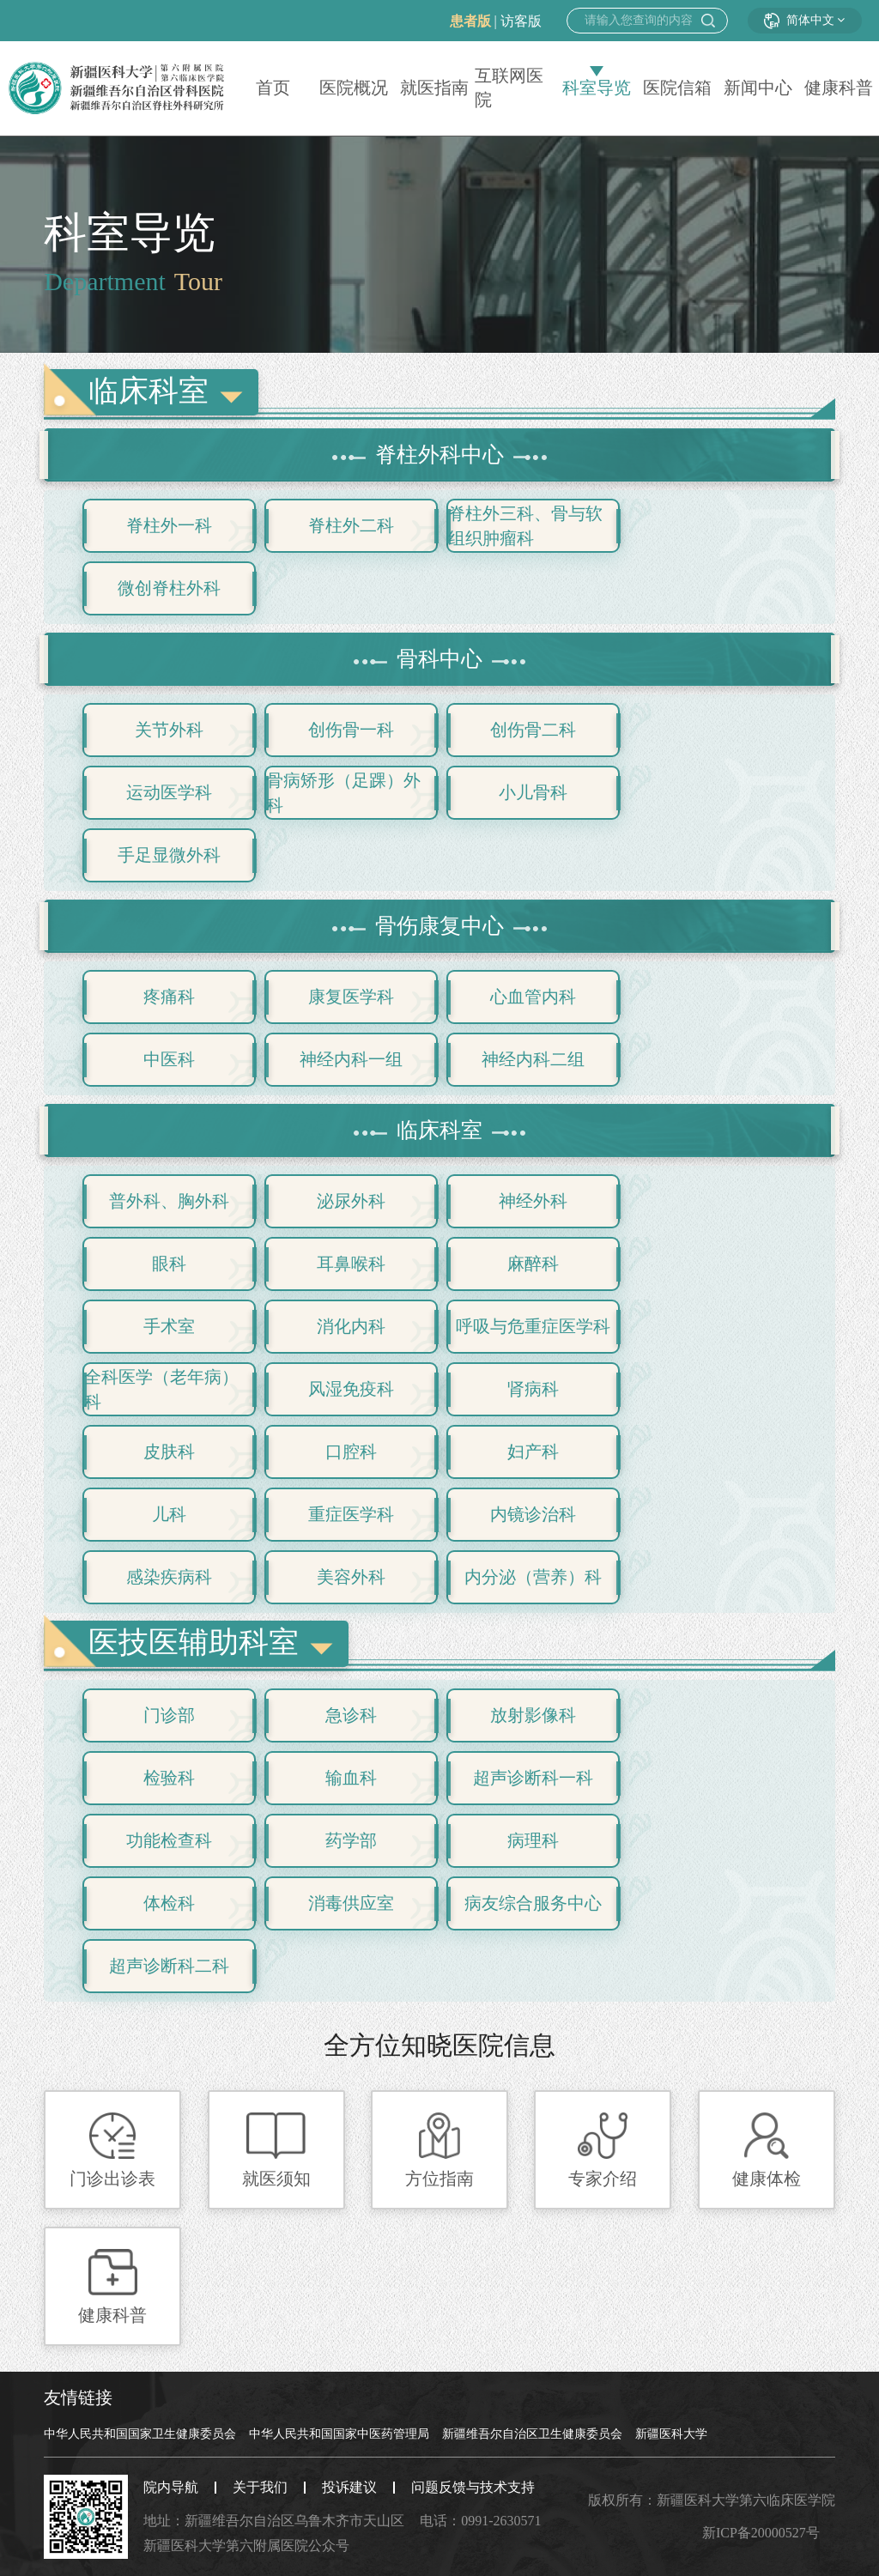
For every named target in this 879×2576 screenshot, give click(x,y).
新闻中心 (758, 88)
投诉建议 (349, 2487)
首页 (273, 88)
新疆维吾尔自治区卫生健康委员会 (532, 2434)
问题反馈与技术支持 (473, 2487)
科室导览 (596, 88)
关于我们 (260, 2487)
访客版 (521, 21)
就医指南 (434, 88)
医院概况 (353, 88)
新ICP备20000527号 (761, 2532)
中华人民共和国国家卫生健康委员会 (140, 2434)
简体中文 (805, 20)
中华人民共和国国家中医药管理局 (339, 2434)
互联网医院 (509, 88)
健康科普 (838, 88)
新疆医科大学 (671, 2434)
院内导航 (170, 2487)
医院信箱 (677, 88)
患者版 (470, 21)
